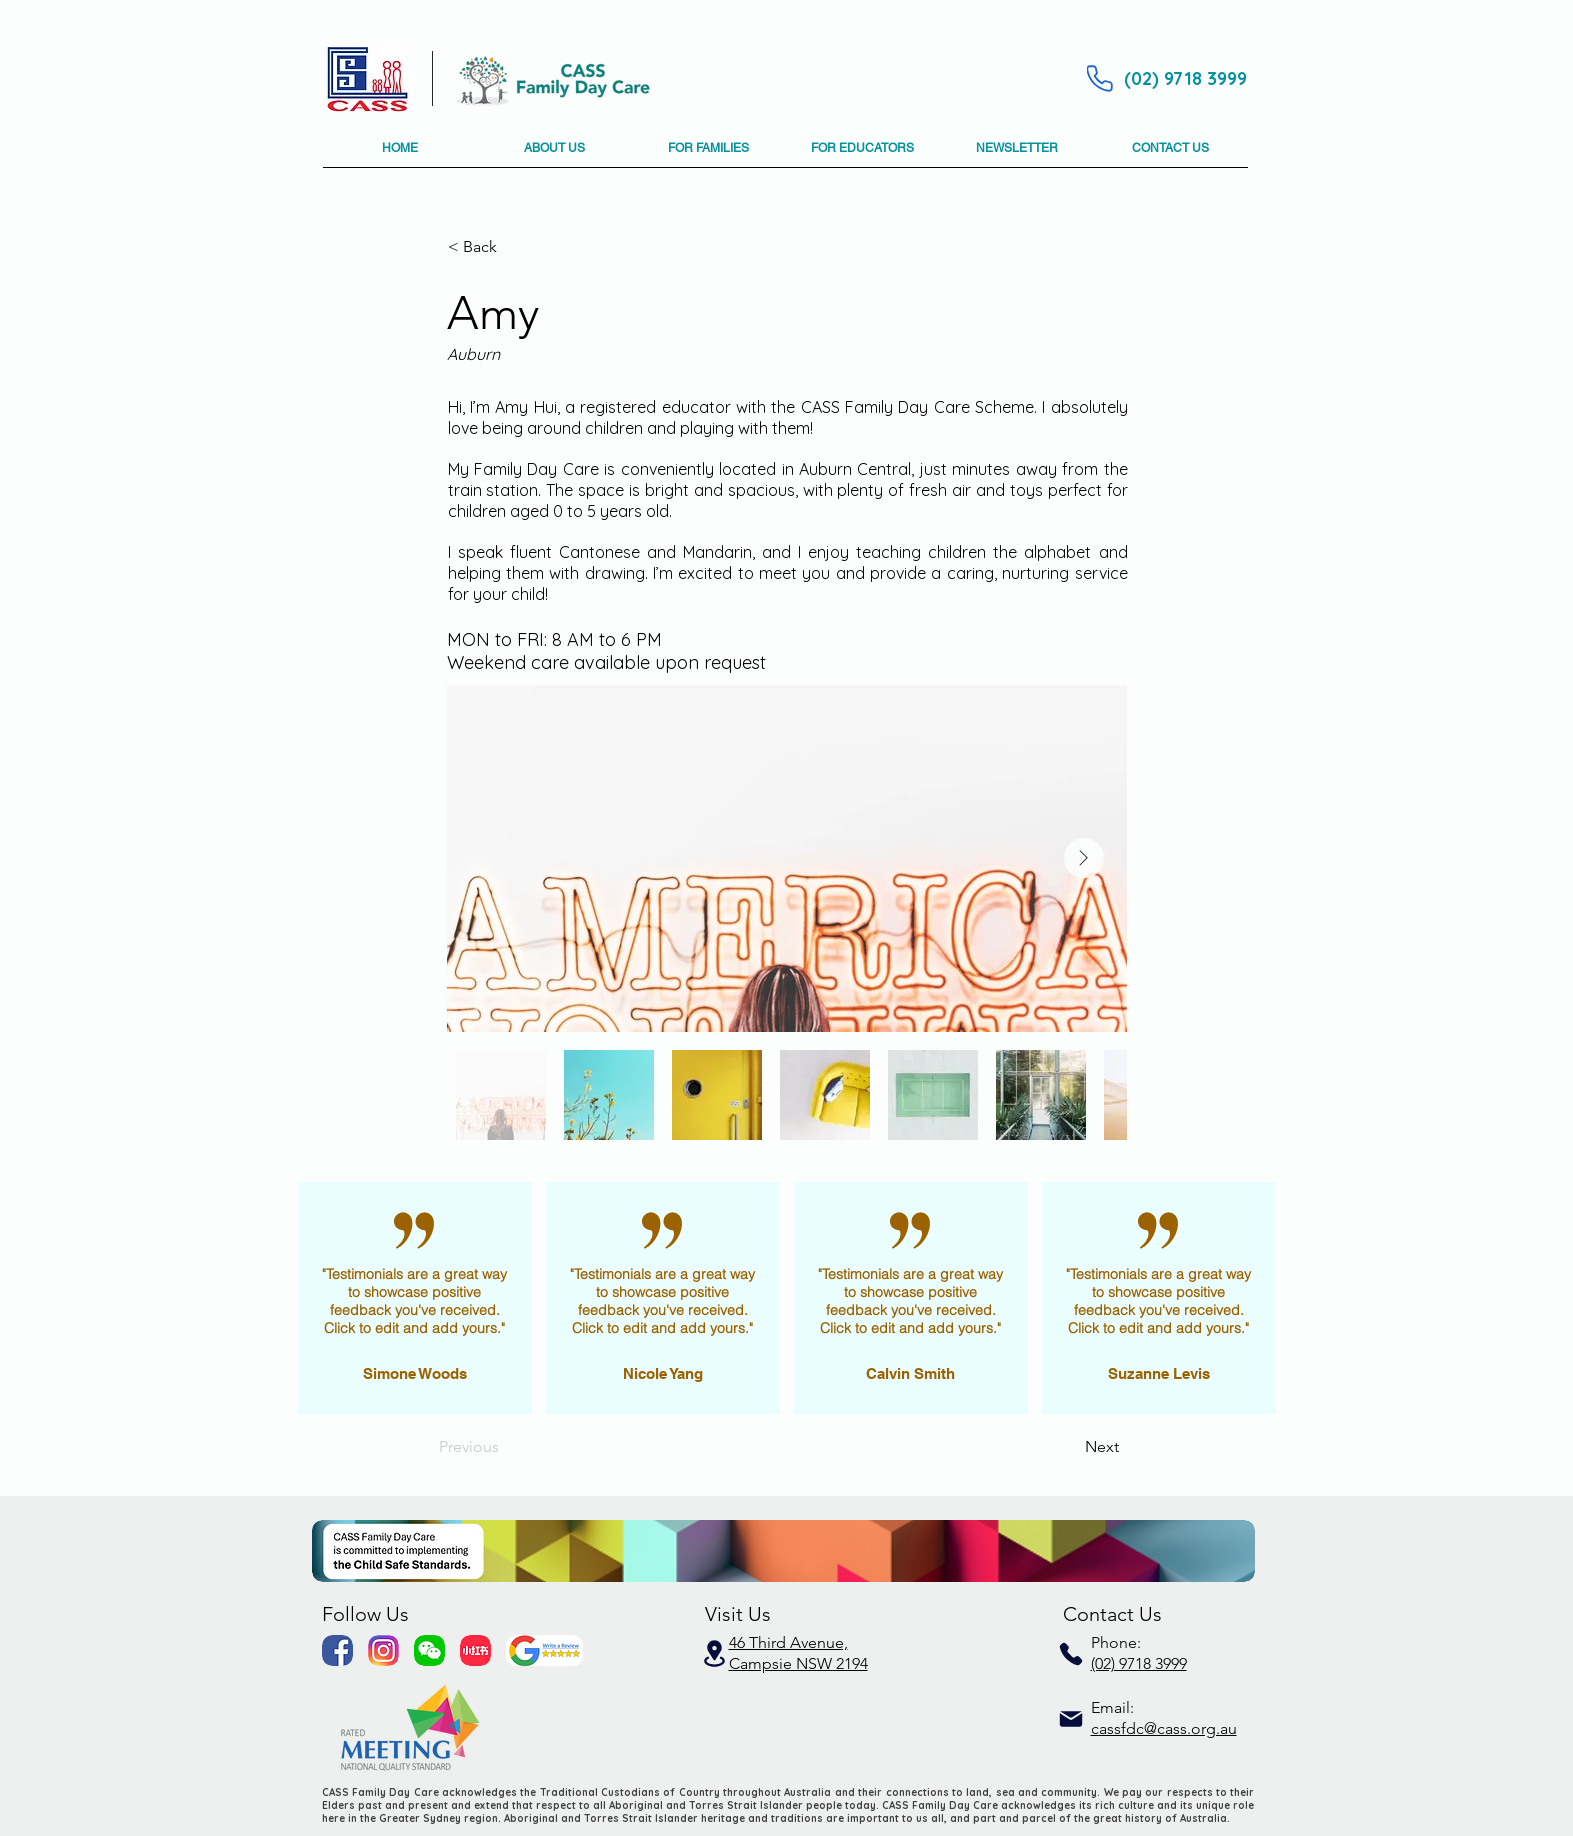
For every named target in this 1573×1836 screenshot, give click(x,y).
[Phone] (1100, 78)
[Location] (715, 1653)
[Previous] (505, 1447)
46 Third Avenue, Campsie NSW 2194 (798, 1653)
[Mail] (1071, 1719)
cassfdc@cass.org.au (1164, 1728)
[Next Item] (1084, 858)
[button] (555, 155)
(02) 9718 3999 (1139, 1663)
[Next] (1069, 1447)
